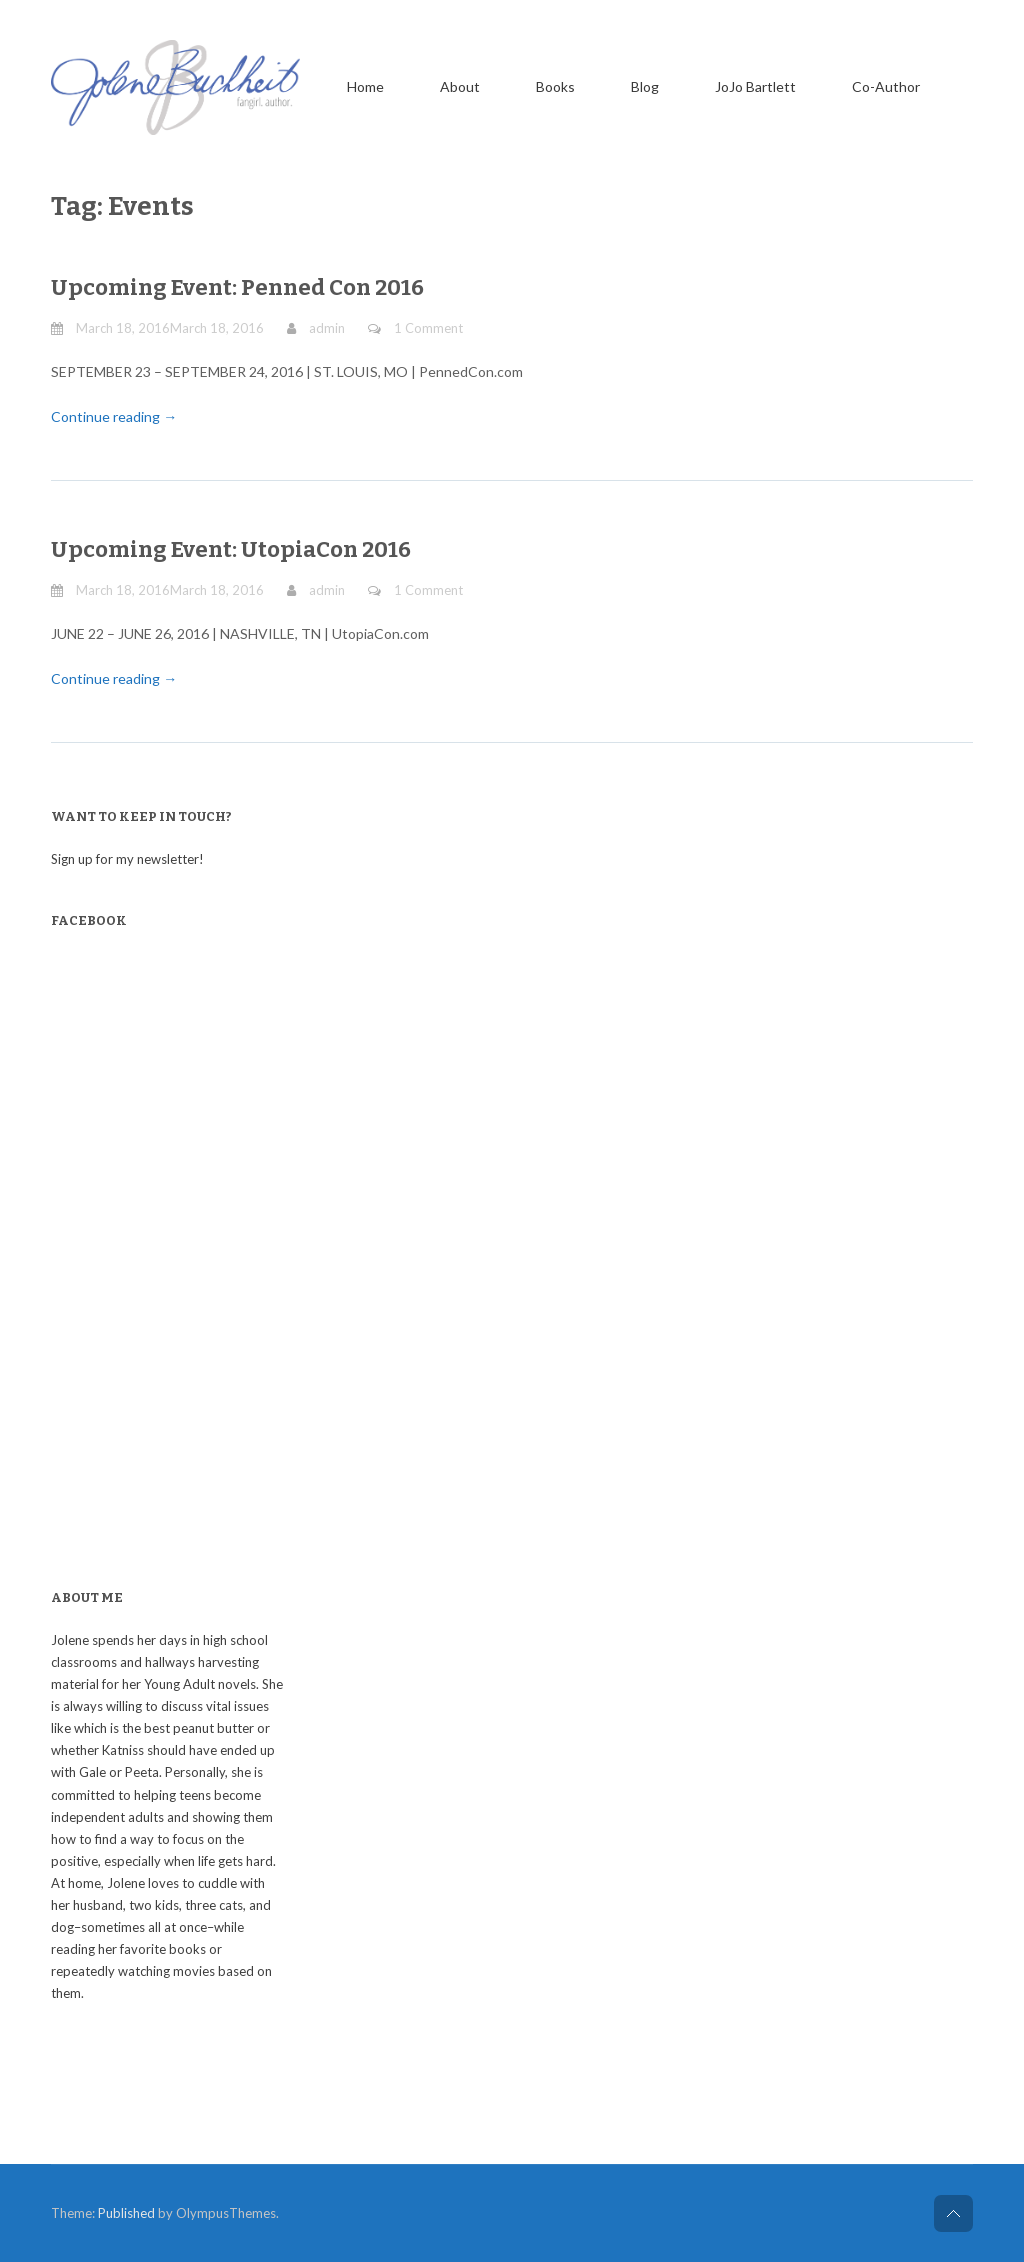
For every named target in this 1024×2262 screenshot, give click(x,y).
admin (327, 328)
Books (555, 86)
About (460, 86)
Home (365, 86)
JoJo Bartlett (755, 86)
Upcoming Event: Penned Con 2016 (237, 287)
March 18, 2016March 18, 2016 (170, 328)
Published (126, 2213)
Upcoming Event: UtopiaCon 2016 (231, 549)
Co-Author (886, 86)
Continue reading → (114, 416)
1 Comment (428, 328)
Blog (645, 86)
